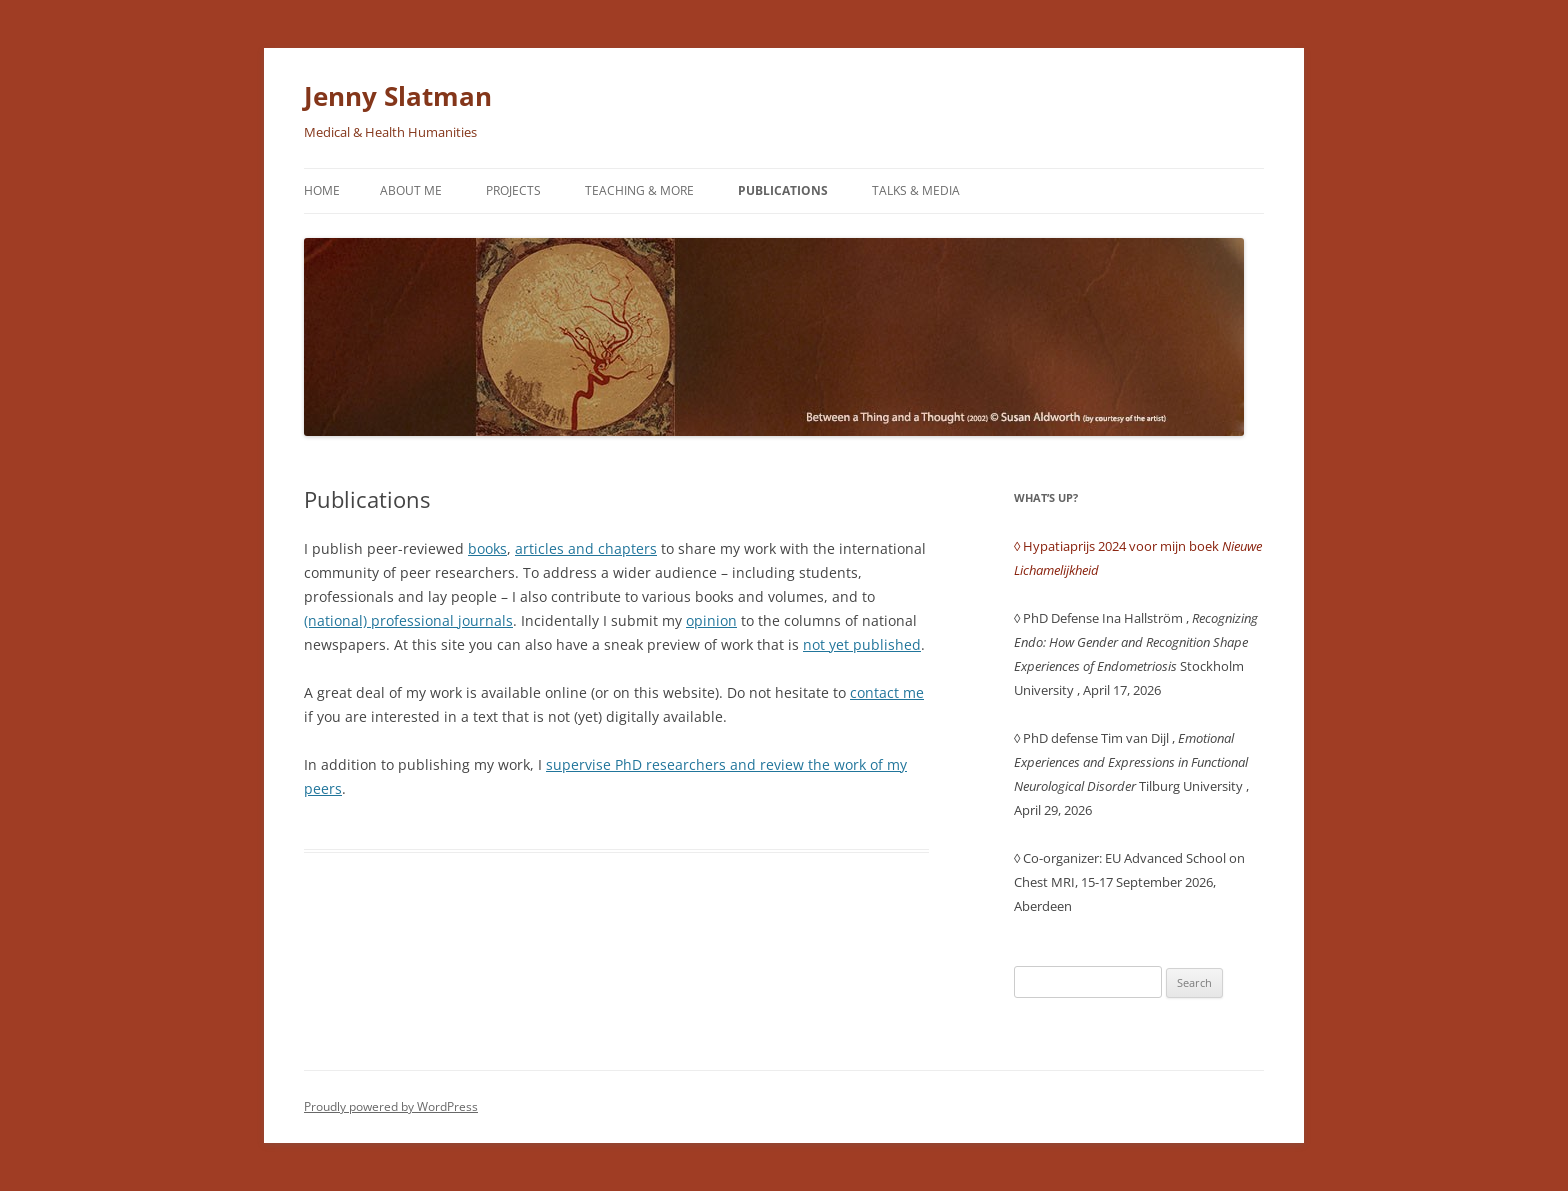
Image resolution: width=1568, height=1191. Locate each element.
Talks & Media (916, 190)
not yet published (862, 644)
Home (322, 190)
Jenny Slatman (398, 96)
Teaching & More (639, 190)
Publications (783, 190)
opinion (711, 620)
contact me (887, 692)
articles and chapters (586, 548)
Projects (513, 190)
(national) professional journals (408, 620)
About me (411, 190)
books (487, 548)
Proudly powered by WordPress (391, 1106)
